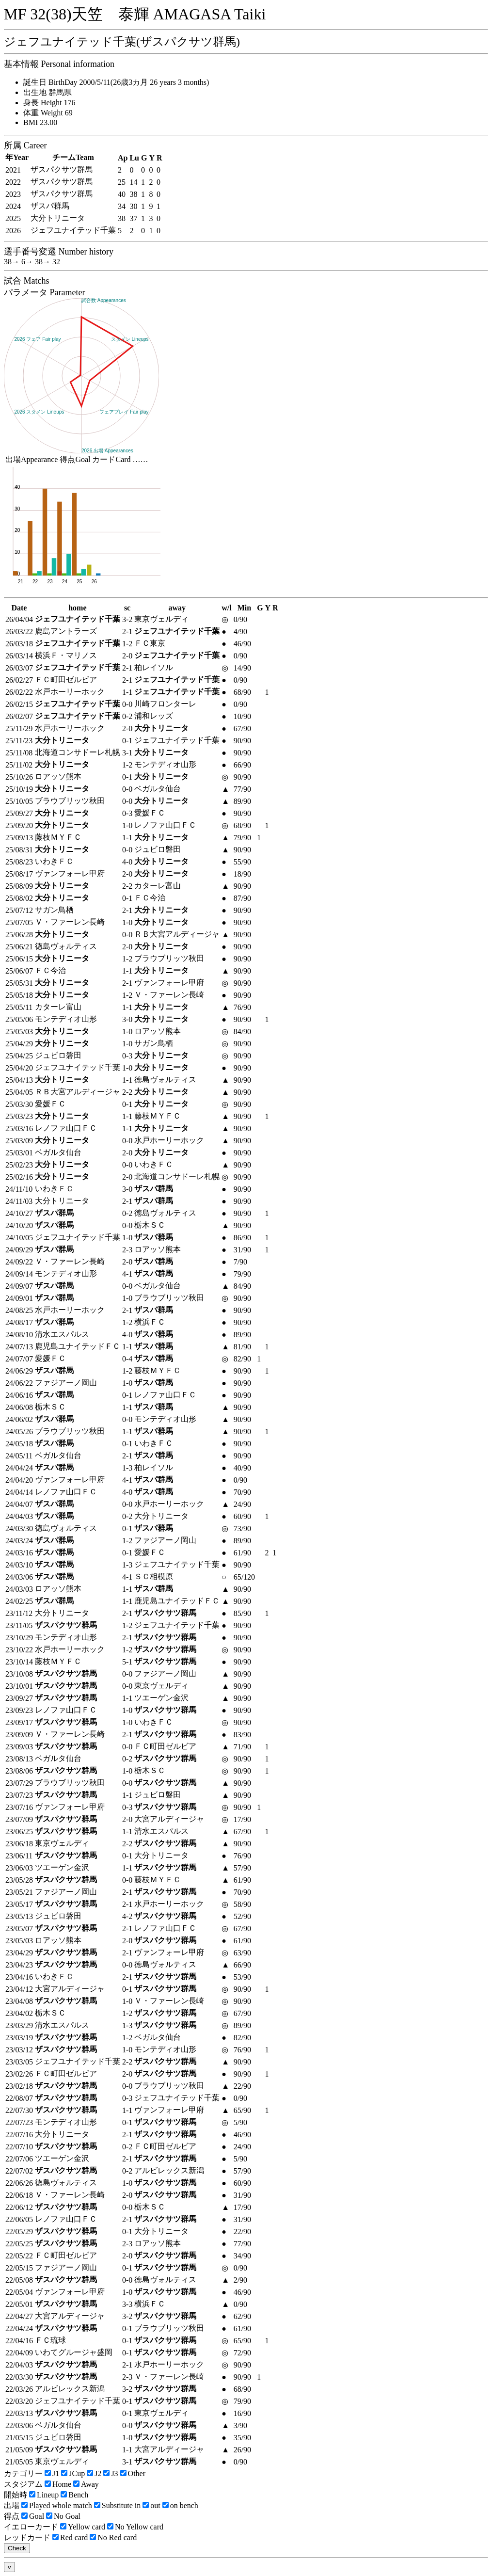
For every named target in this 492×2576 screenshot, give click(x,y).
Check (17, 2548)
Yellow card (82, 2527)
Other (132, 2473)
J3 (110, 2473)
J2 (94, 2473)
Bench (74, 2495)
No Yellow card (135, 2527)
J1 (52, 2473)
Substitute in (117, 2505)
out (151, 2505)
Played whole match (56, 2505)
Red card (70, 2537)
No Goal (63, 2516)
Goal (32, 2516)
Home (58, 2484)
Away (86, 2484)
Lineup (44, 2495)
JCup (73, 2473)
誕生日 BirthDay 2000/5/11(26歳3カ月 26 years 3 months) (116, 82)
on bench (180, 2505)
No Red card (113, 2537)
